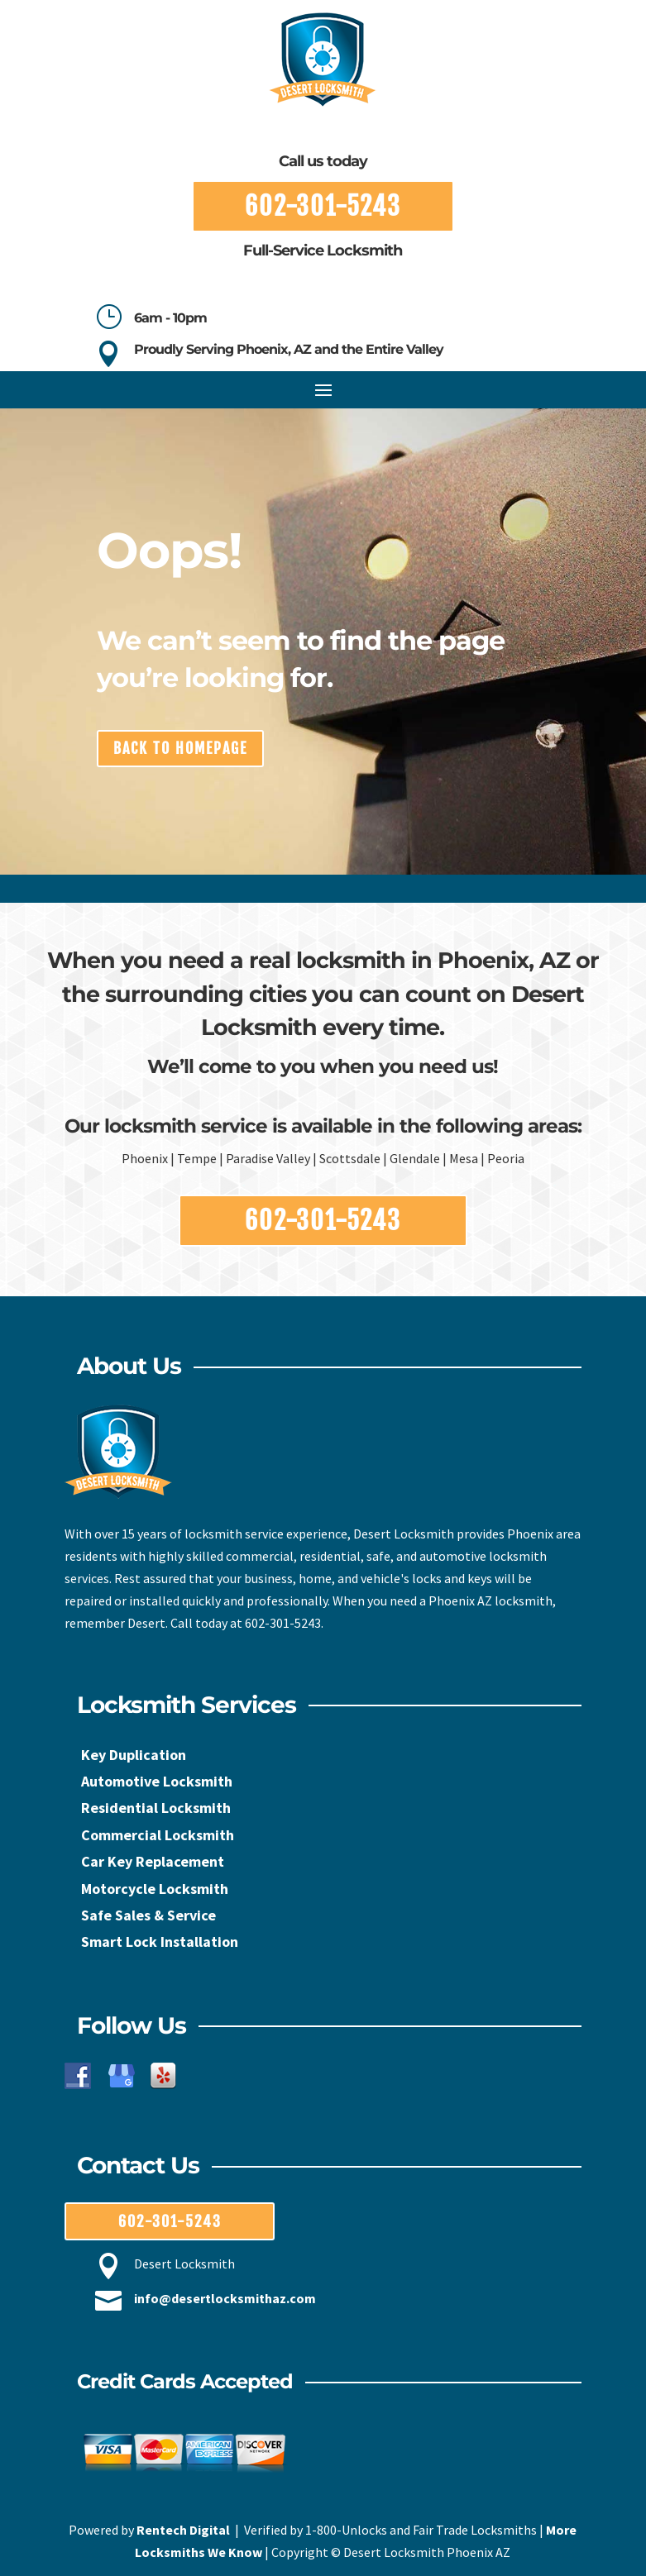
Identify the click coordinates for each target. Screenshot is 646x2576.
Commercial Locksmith (157, 1834)
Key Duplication (133, 1754)
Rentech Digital (183, 2529)
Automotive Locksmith (156, 1781)
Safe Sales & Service (148, 1915)
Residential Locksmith (156, 1807)
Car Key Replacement (152, 1861)
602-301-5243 (323, 206)
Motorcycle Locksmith (154, 1888)
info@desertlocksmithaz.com (225, 2298)
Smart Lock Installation (159, 1941)
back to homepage (180, 748)
